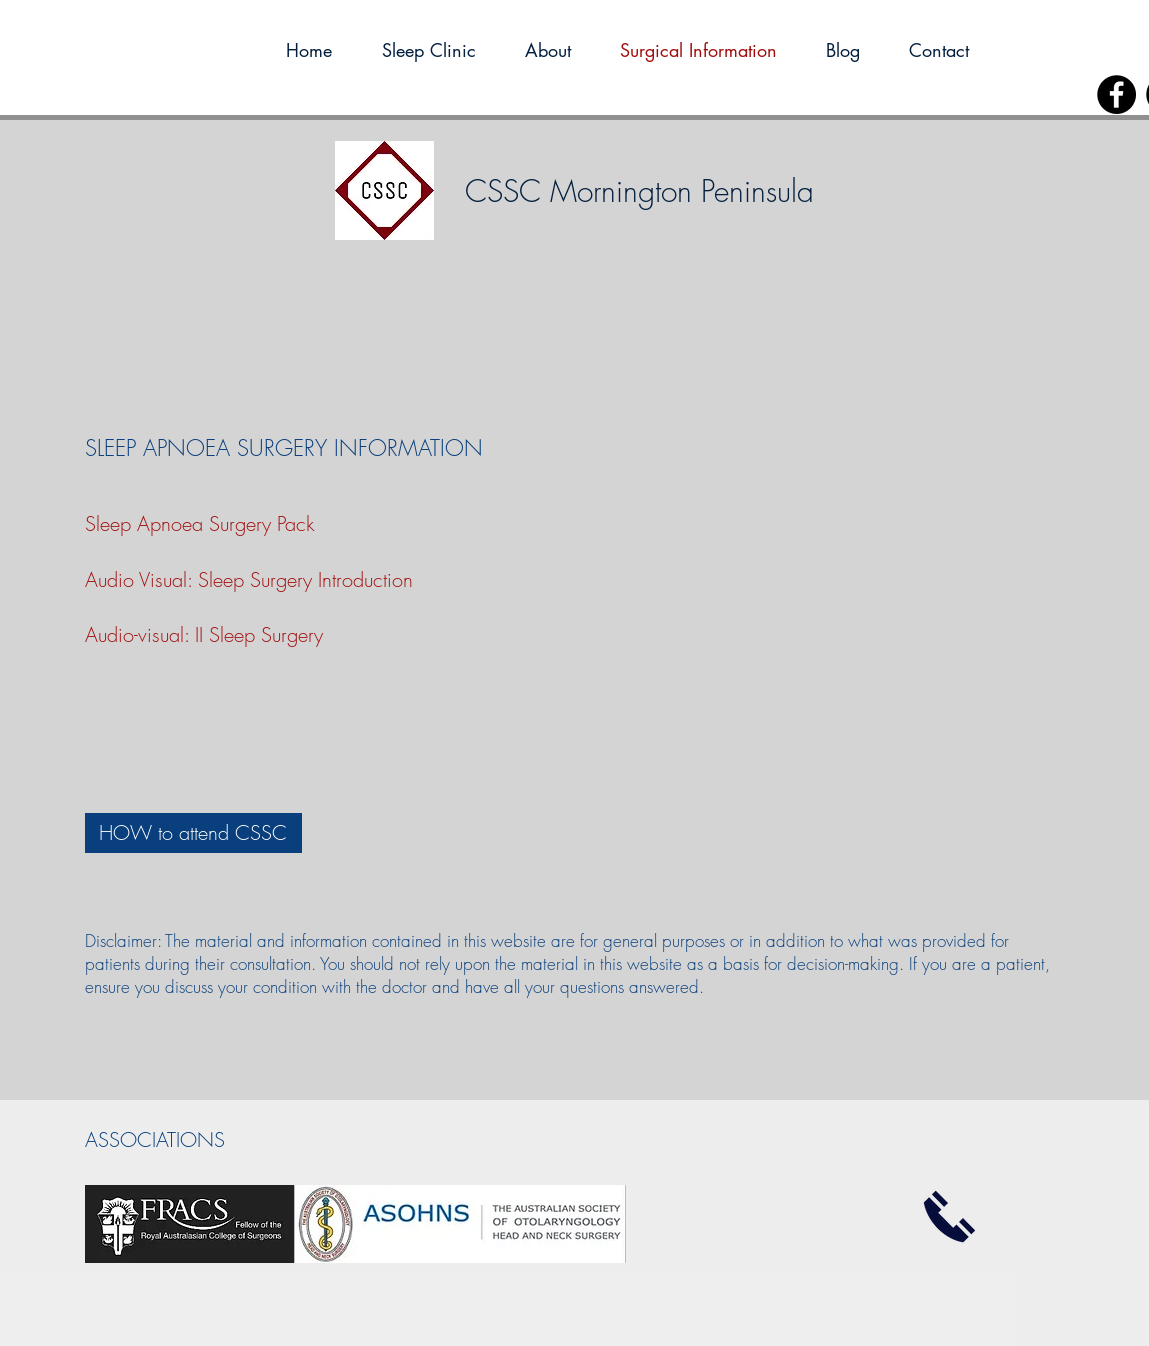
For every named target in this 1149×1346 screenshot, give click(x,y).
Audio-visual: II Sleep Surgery (204, 634)
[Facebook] (1116, 94)
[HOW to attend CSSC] (193, 833)
